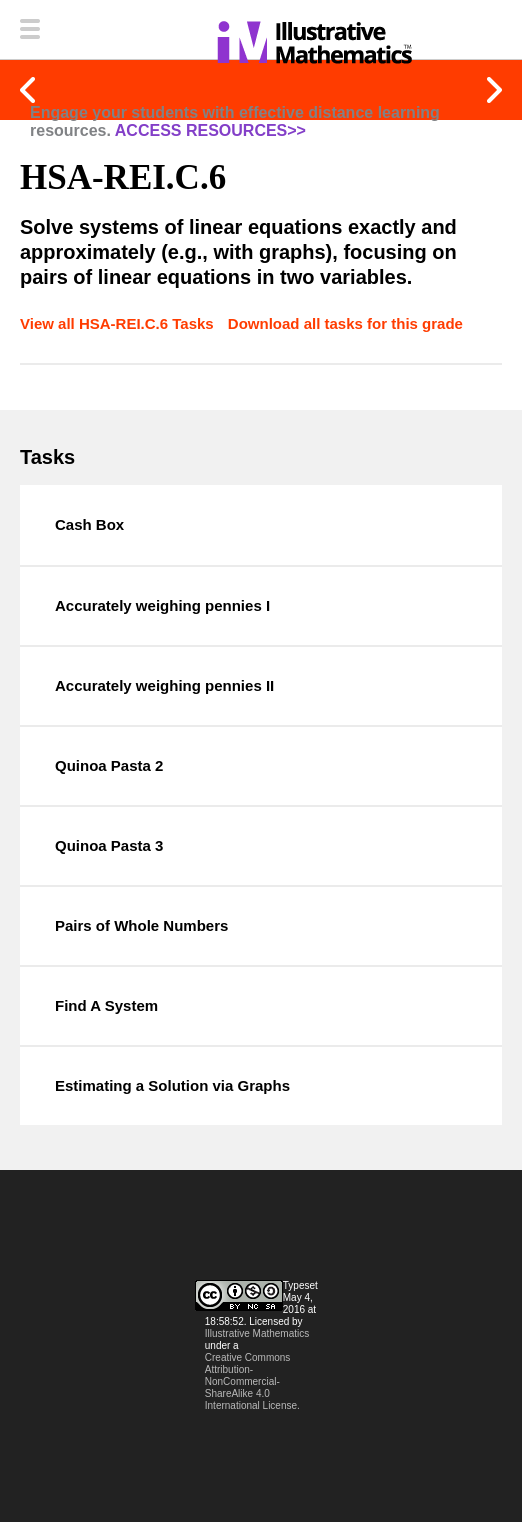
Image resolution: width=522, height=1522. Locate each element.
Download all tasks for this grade (345, 323)
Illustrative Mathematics (257, 1333)
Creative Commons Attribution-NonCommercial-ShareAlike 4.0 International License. (252, 1381)
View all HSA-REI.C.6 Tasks (119, 323)
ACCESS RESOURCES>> (210, 130)
